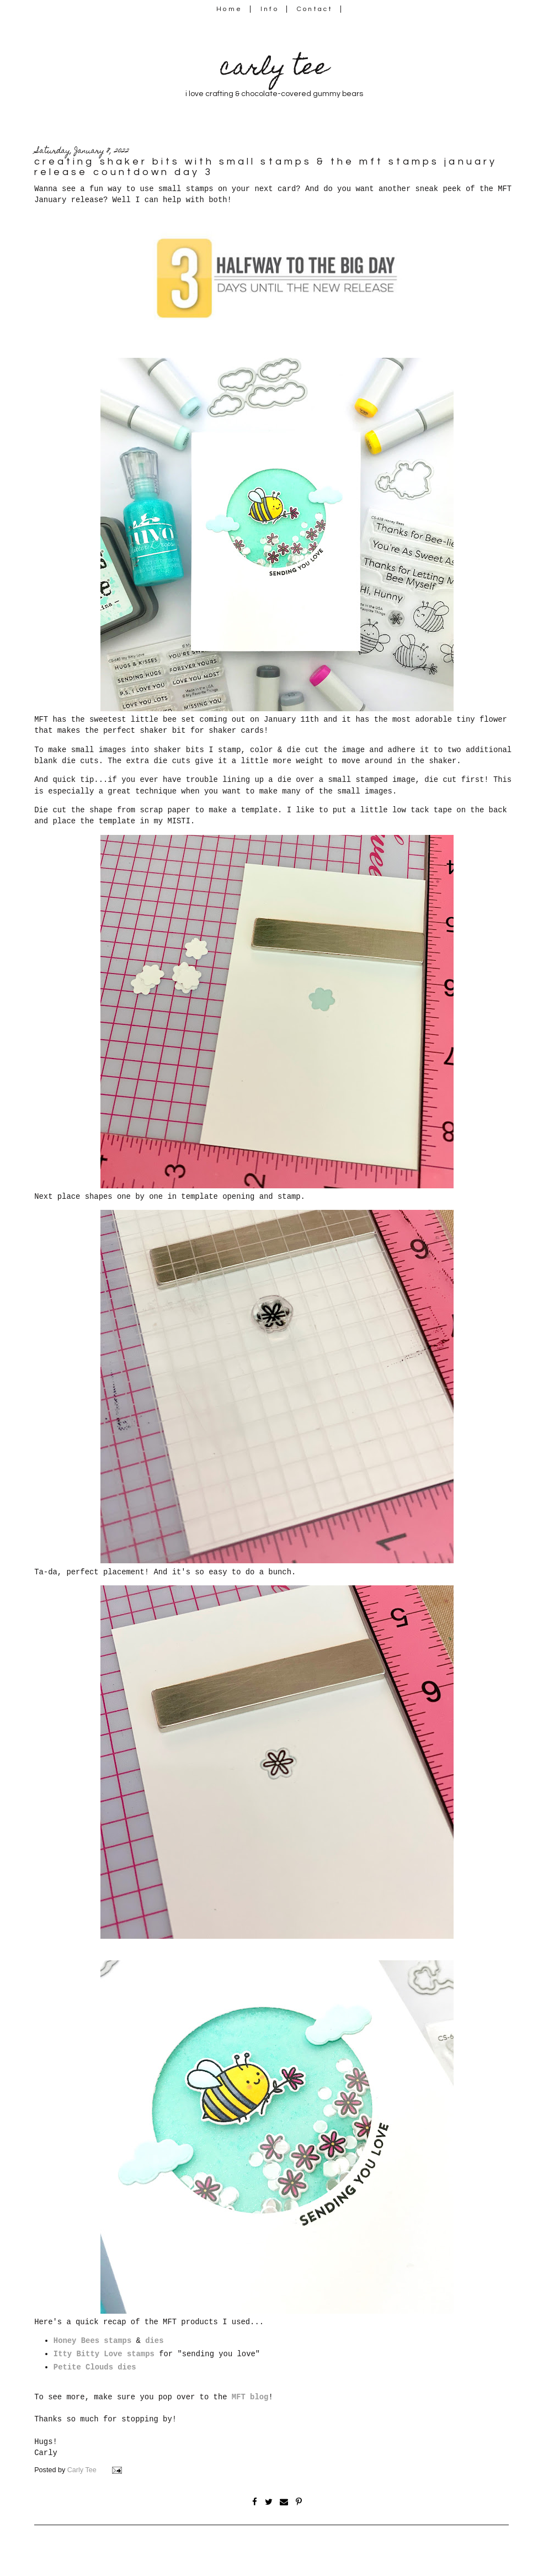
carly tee (274, 69)
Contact (315, 9)
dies (154, 2340)
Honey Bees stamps (92, 2340)
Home (229, 9)
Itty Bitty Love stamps (104, 2354)
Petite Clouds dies (95, 2367)
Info (269, 9)
